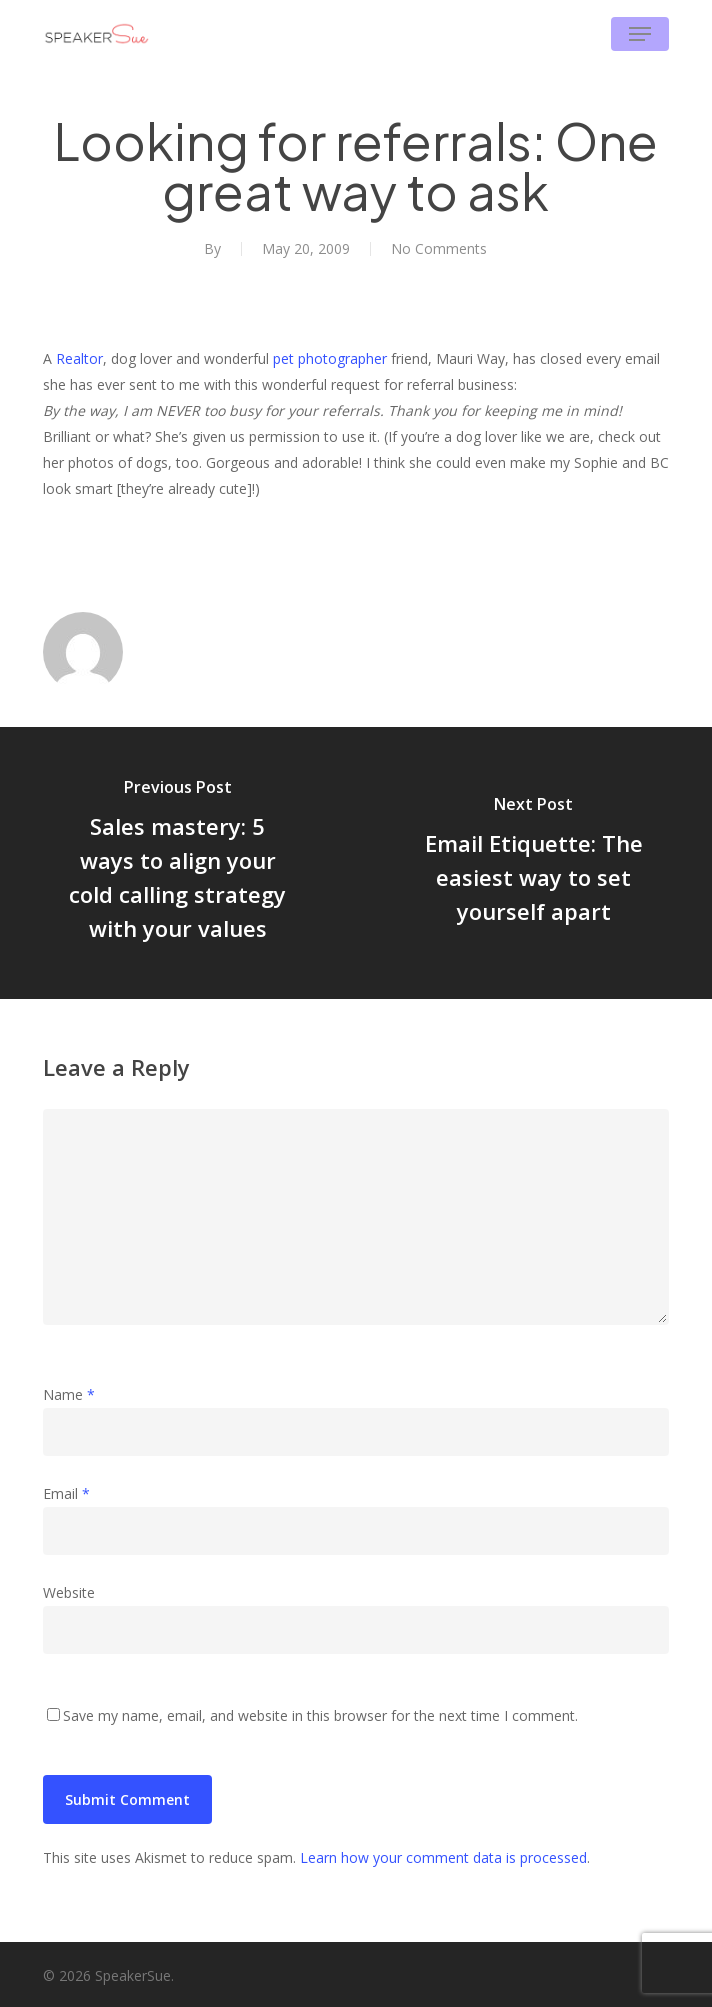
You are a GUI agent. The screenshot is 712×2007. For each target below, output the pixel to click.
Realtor (79, 358)
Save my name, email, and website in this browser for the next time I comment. (320, 1715)
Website (69, 1592)
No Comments (439, 248)
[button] (640, 34)
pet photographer (330, 358)
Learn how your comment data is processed (443, 1857)
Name (69, 1394)
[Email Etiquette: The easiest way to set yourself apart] (534, 863)
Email (66, 1493)
